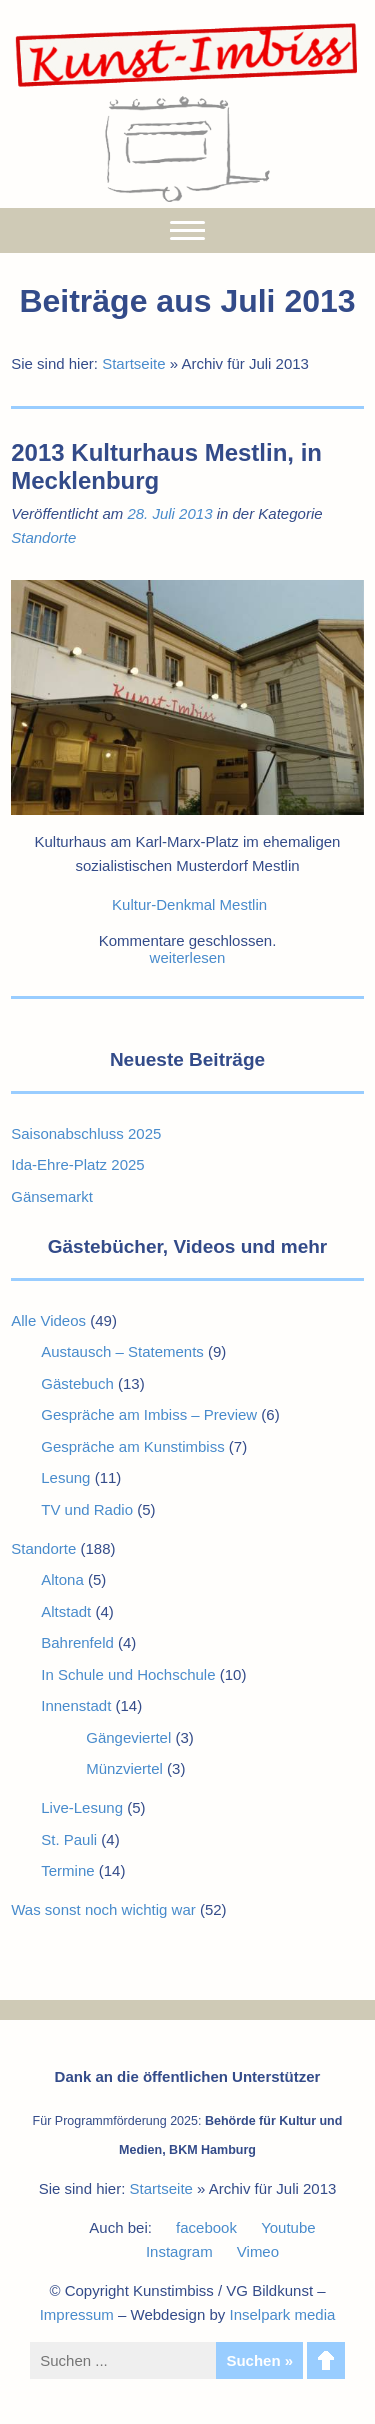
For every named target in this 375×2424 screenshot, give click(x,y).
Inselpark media (282, 2314)
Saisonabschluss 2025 (86, 1133)
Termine (67, 1870)
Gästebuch (77, 1383)
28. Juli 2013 (169, 513)
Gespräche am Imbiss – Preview (149, 1414)
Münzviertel (124, 1768)
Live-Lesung (82, 1807)
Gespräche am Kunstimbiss (132, 1446)
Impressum (77, 2314)
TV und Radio (87, 1509)
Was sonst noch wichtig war (103, 1909)
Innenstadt (76, 1705)
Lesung (65, 1477)
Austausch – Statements (122, 1351)
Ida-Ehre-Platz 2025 (77, 1164)
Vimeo (258, 2251)
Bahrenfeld (77, 1642)
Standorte (43, 537)
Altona (62, 1579)
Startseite (133, 363)
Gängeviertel (128, 1737)
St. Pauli (69, 1839)
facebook (206, 2227)
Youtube (288, 2227)
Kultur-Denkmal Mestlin (189, 904)
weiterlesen (188, 957)
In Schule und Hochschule (128, 1674)
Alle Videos (48, 1320)
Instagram (179, 2251)
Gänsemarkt (52, 1196)
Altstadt (66, 1611)
